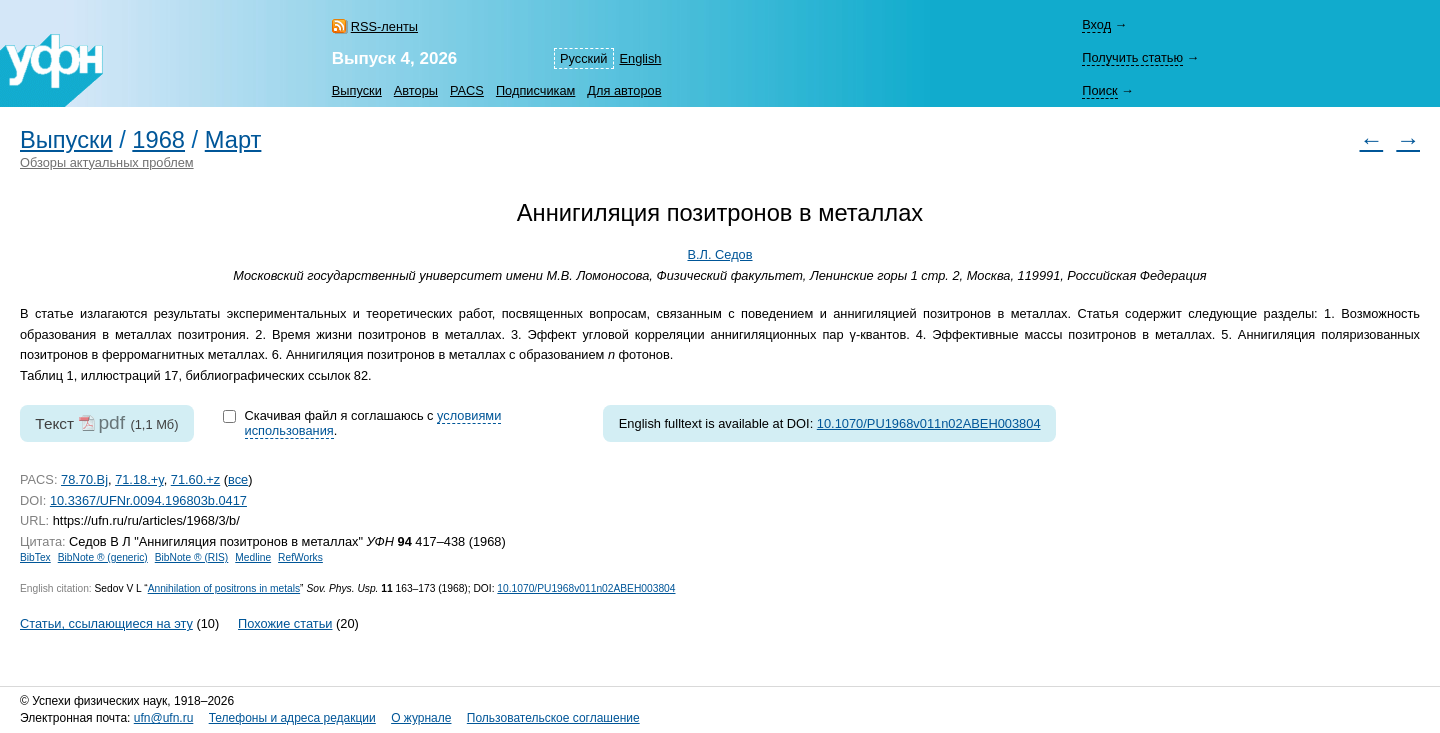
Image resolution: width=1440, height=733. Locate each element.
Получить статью (1132, 57)
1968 (158, 140)
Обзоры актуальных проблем (107, 162)
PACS (467, 90)
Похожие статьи (285, 623)
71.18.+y (139, 479)
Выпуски (357, 90)
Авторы (416, 90)
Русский (583, 58)
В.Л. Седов (719, 254)
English (641, 58)
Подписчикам (535, 90)
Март (233, 140)
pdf (111, 422)
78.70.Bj (84, 479)
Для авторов (624, 90)
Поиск (1099, 90)
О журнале (421, 718)
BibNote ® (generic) (103, 557)
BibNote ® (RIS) (192, 557)
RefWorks (300, 557)
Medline (253, 557)
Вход (1096, 24)
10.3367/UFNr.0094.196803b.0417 (148, 500)
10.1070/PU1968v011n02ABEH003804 (929, 423)
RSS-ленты (384, 26)
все (238, 479)
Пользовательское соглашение (553, 718)
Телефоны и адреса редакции (292, 718)
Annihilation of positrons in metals (224, 588)
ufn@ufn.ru (164, 718)
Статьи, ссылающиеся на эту (106, 623)
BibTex (35, 557)
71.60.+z (195, 479)
